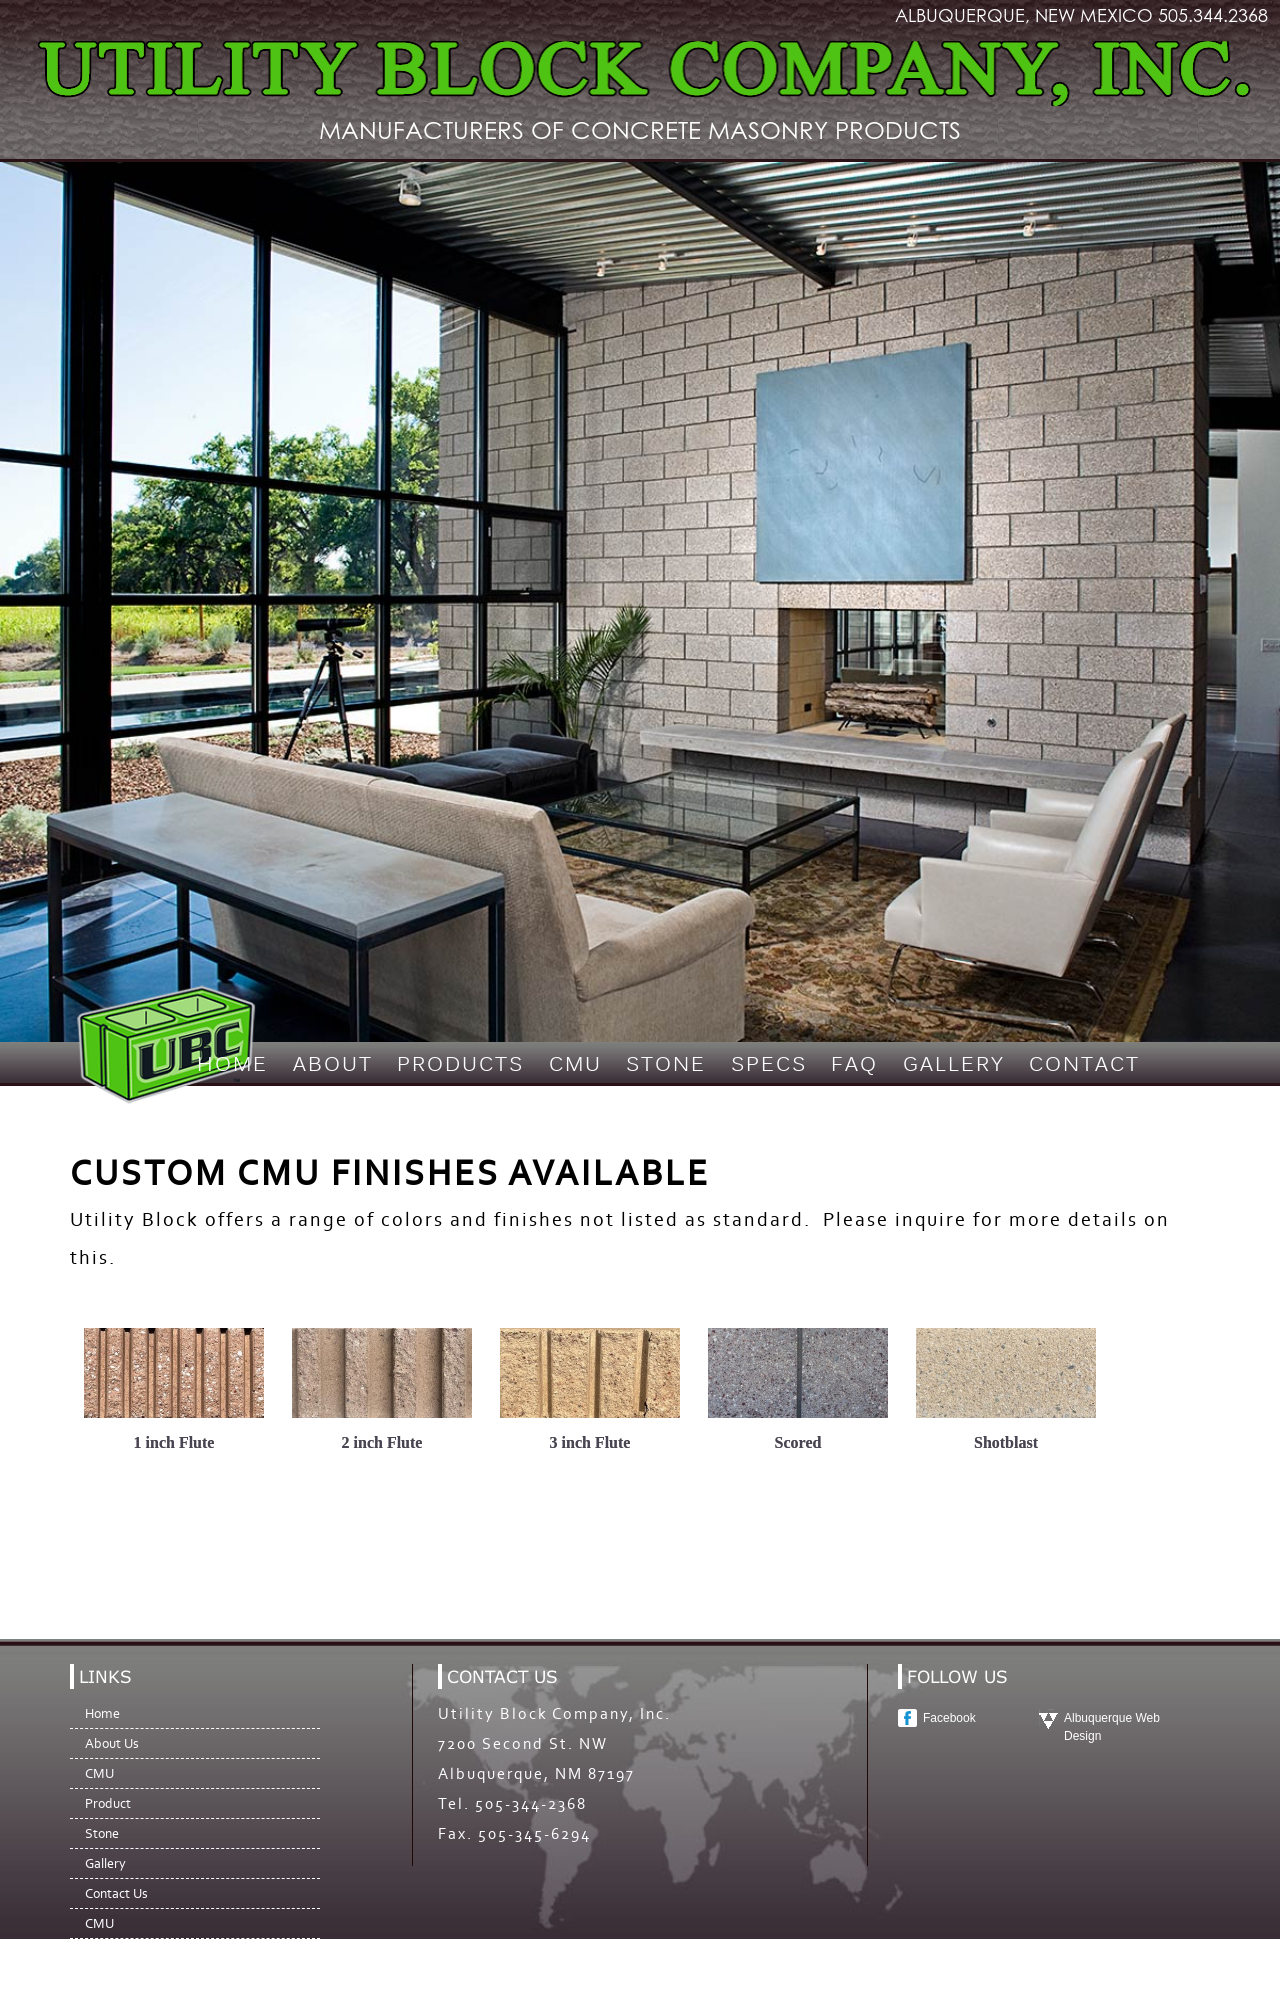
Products (460, 1066)
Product (108, 1803)
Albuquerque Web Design (1112, 1727)
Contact (1084, 1066)
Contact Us (116, 1893)
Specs (769, 1066)
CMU (575, 1066)
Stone (666, 1066)
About (333, 1066)
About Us (112, 1743)
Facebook (949, 1718)
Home (232, 1066)
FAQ (854, 1066)
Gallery (954, 1066)
